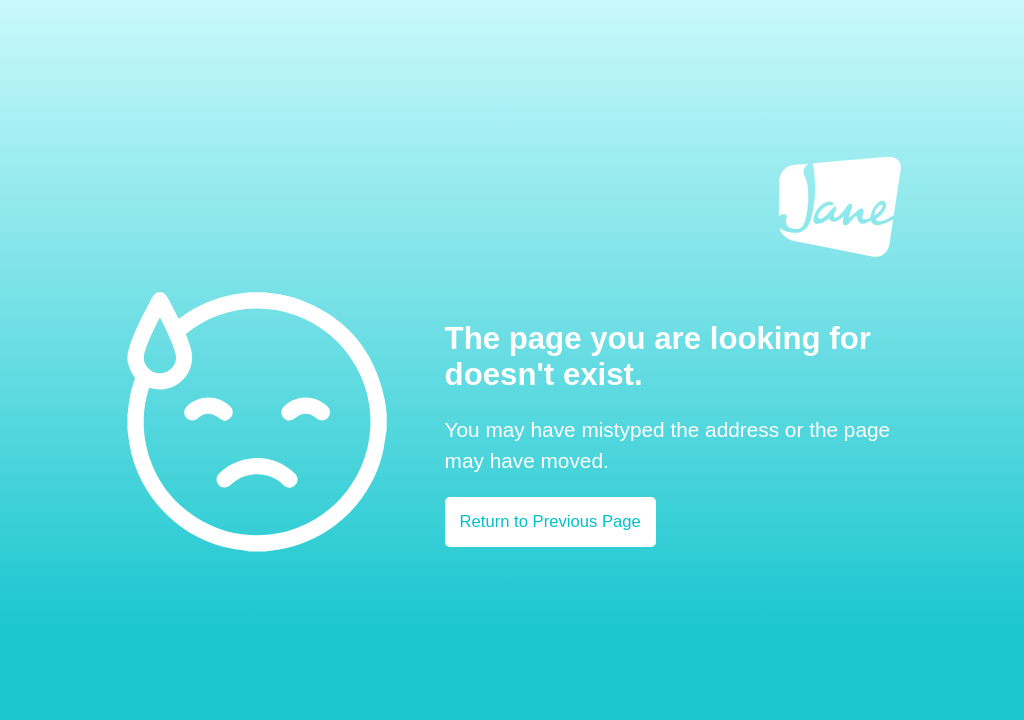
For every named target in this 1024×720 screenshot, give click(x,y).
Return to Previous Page (550, 521)
